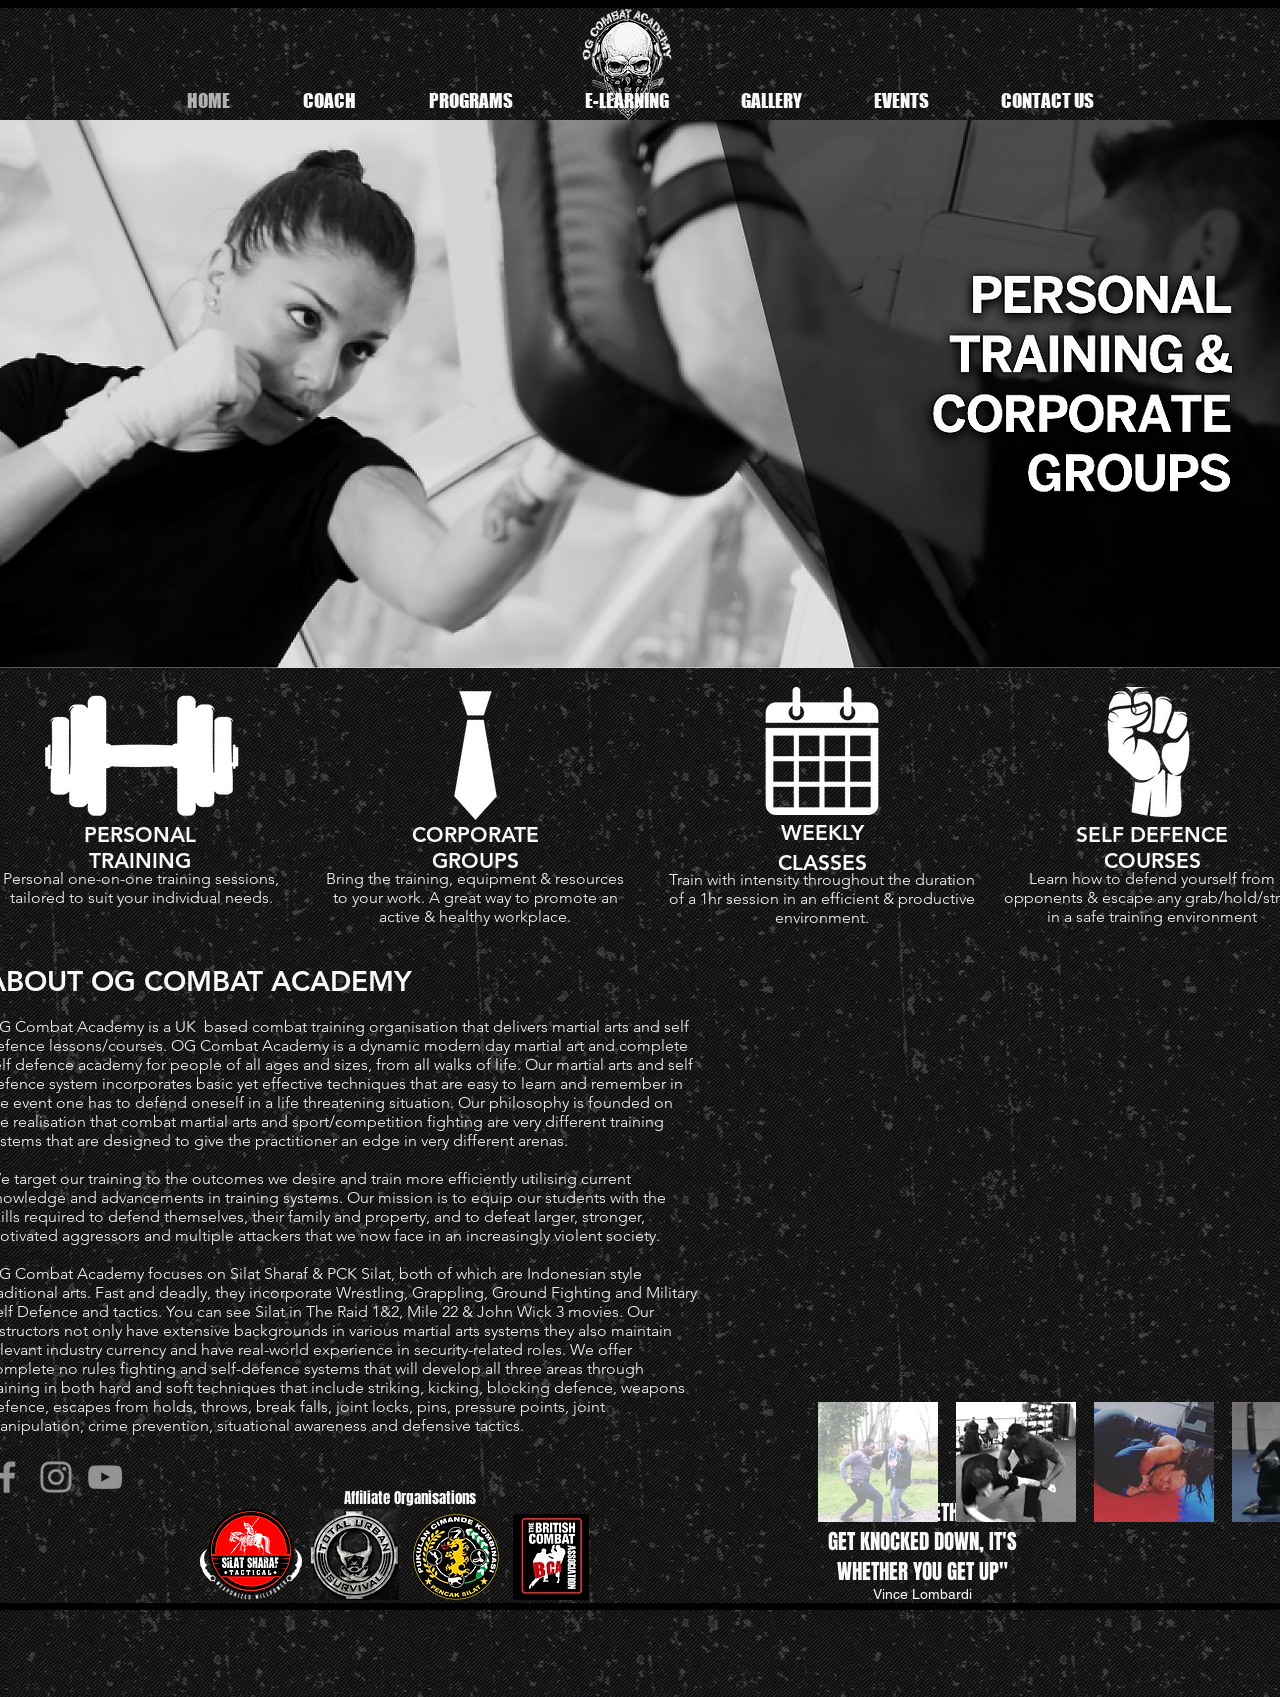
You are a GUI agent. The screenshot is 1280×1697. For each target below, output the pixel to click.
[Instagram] (56, 1477)
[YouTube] (105, 1477)
